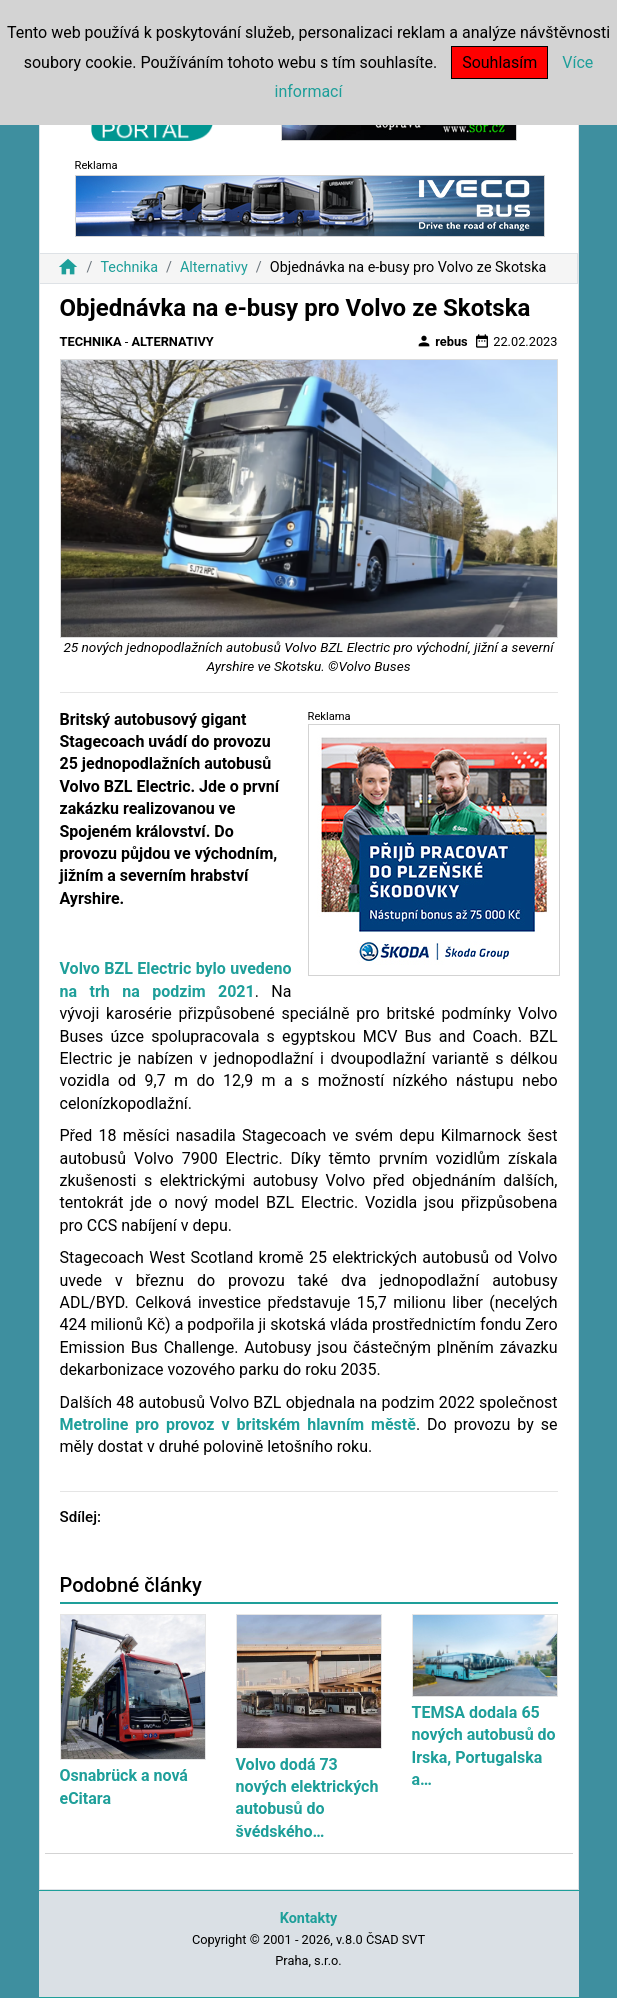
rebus (442, 341)
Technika (129, 267)
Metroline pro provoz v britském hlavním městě (238, 1424)
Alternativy (214, 267)
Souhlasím (499, 62)
